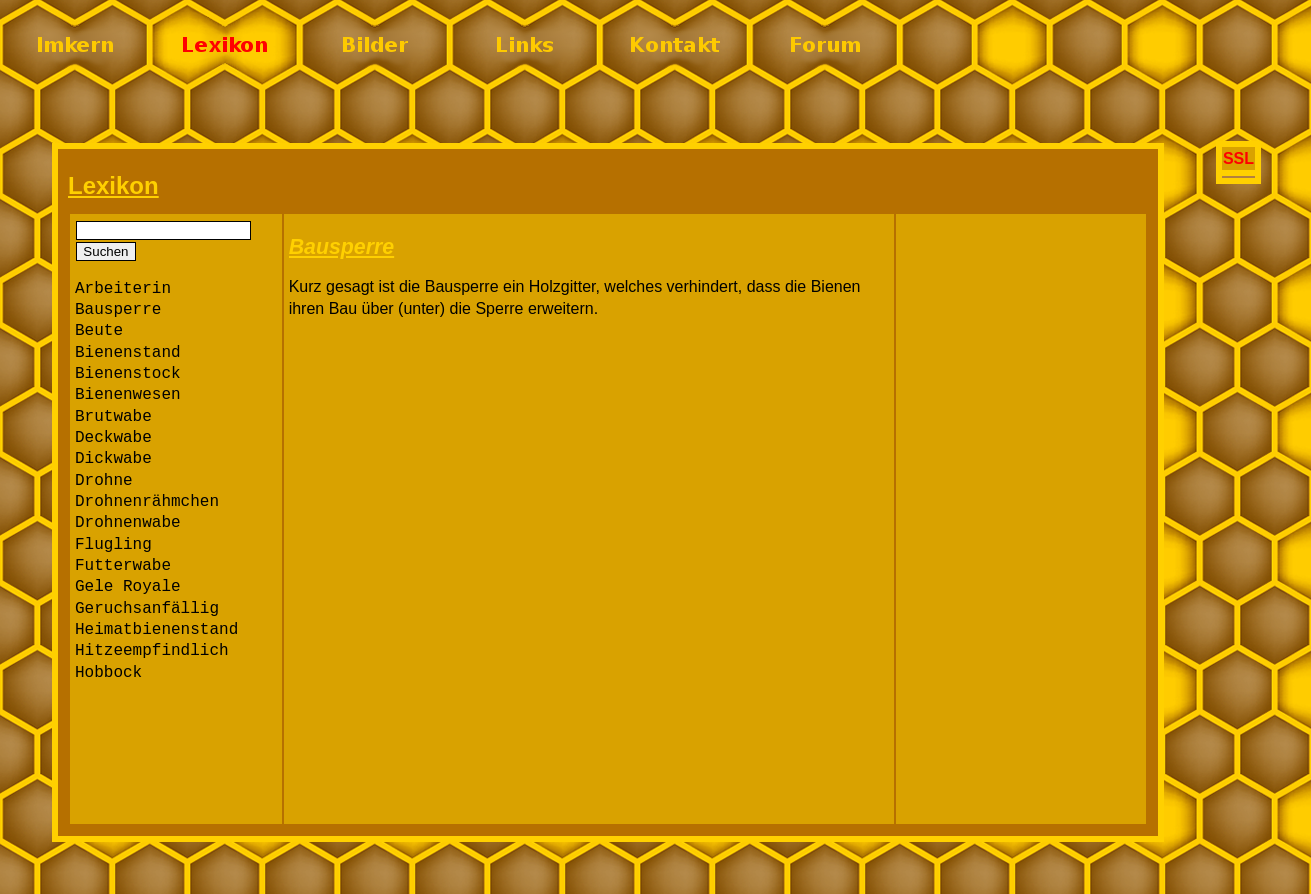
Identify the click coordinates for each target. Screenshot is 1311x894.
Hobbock (108, 673)
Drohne (104, 481)
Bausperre (118, 310)
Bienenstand (128, 353)
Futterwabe (123, 566)
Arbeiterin (123, 289)
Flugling (113, 545)
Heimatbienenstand (156, 630)
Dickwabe (113, 459)
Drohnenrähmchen (147, 502)
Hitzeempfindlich (152, 651)
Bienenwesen (128, 395)
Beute (99, 331)
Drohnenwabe (128, 523)
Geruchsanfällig (147, 609)
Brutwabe (113, 417)
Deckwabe (113, 438)
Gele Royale (128, 587)
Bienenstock (128, 374)
